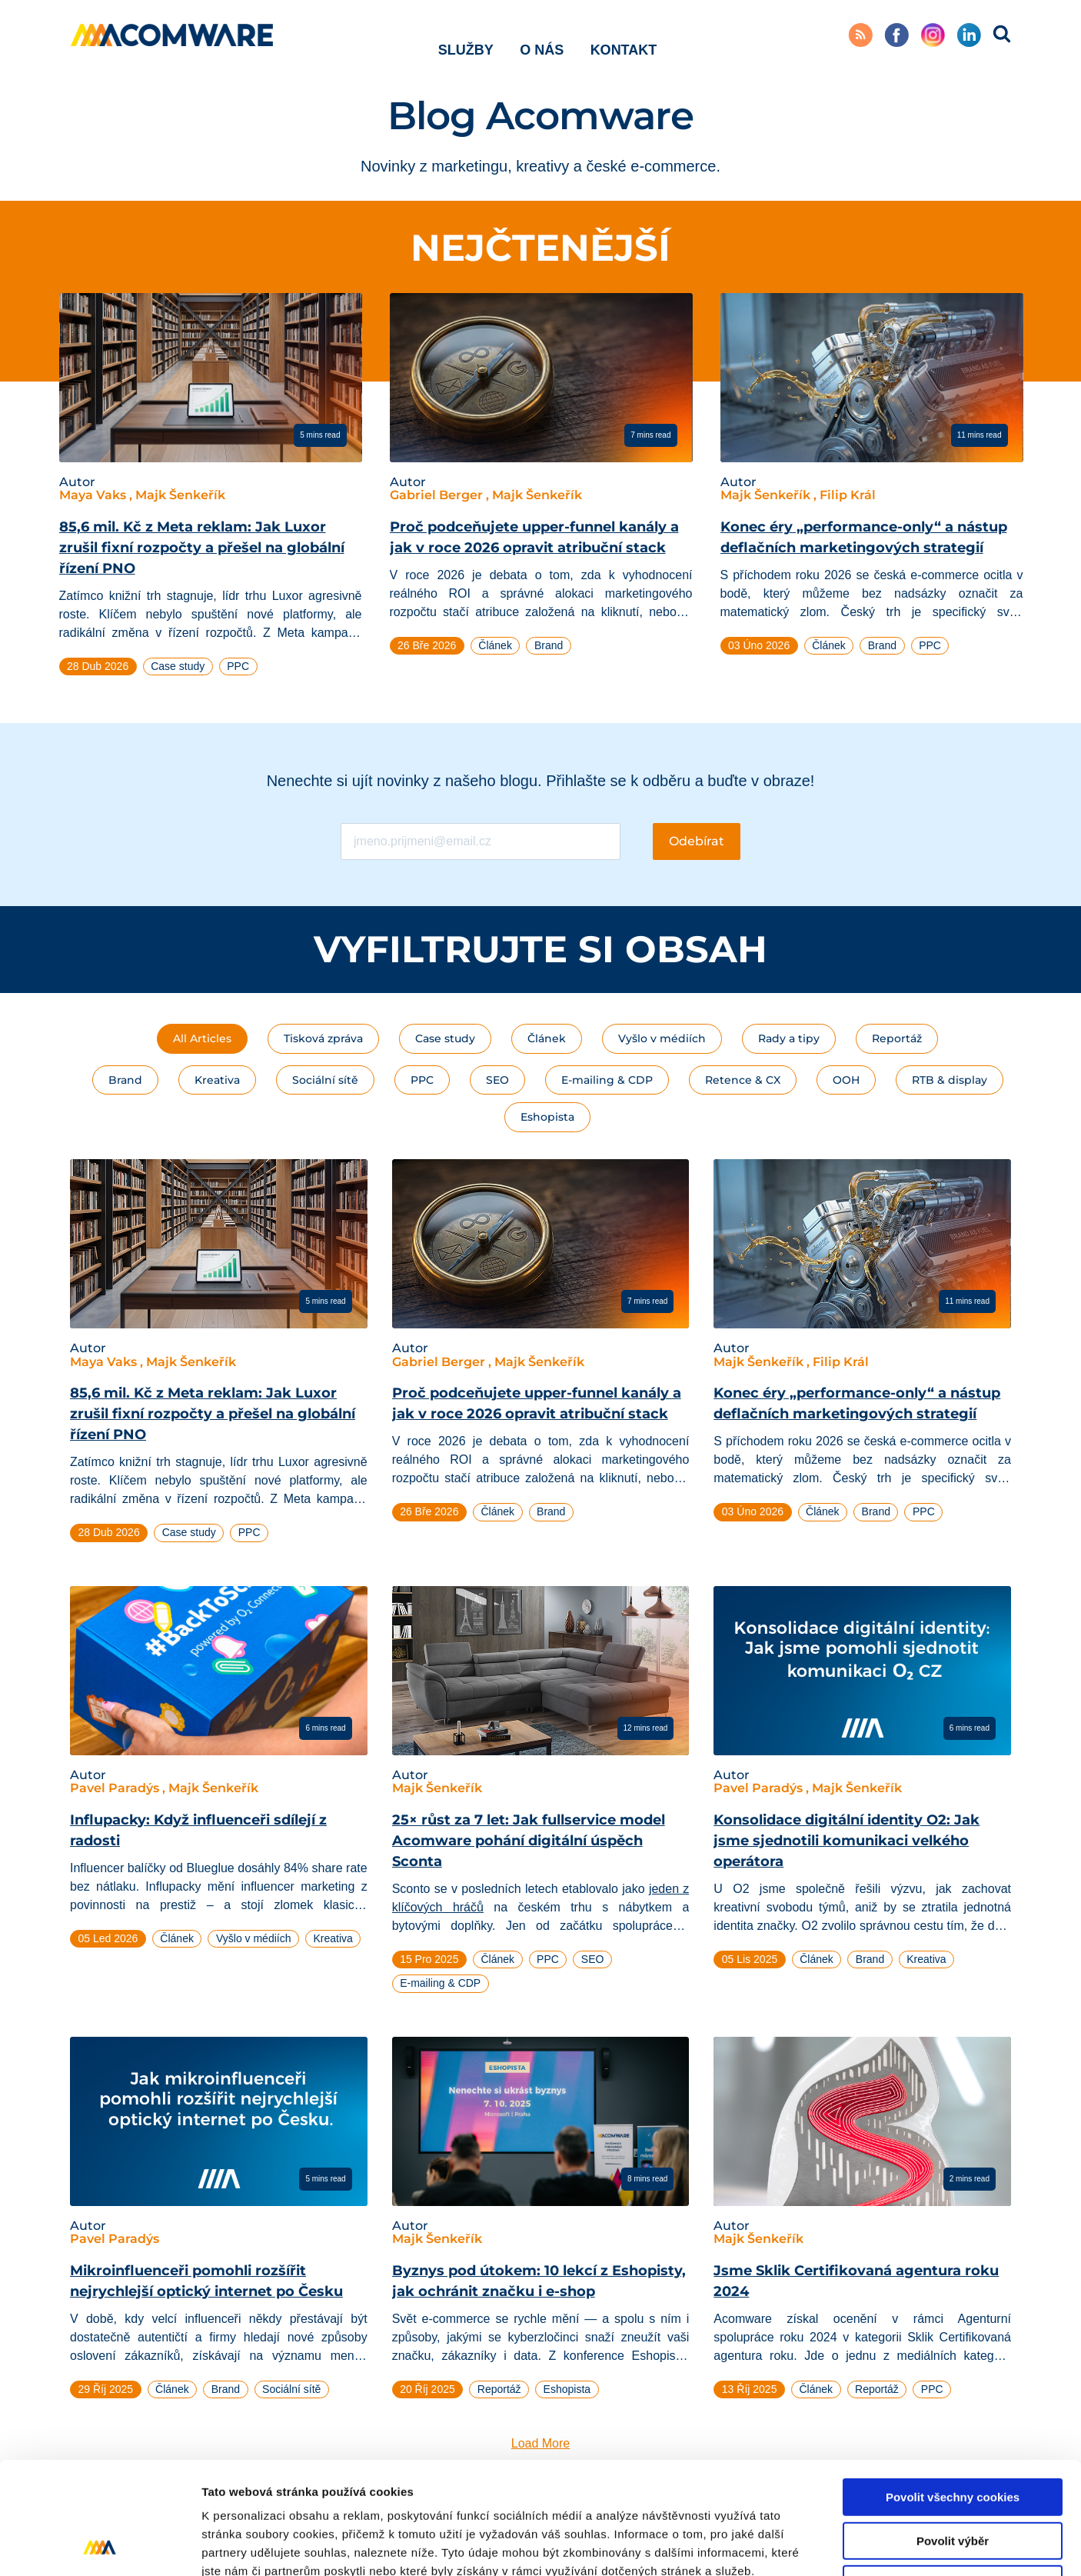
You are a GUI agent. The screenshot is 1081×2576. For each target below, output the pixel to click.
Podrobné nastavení (825, 2545)
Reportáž (897, 1038)
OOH (846, 1080)
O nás (542, 37)
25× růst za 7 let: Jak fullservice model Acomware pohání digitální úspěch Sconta (528, 1840)
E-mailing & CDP (607, 1080)
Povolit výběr (952, 2435)
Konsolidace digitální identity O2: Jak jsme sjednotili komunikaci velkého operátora (846, 1840)
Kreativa (217, 1080)
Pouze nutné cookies (952, 2478)
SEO (497, 1080)
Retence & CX (742, 1080)
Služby (466, 37)
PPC (422, 1080)
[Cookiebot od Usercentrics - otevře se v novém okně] (99, 2546)
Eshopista (547, 1117)
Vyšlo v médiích (662, 1038)
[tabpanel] (210, 491)
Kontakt (623, 37)
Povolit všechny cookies (952, 2391)
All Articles (202, 1038)
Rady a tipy (789, 1038)
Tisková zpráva (323, 1038)
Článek (546, 1038)
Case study (445, 1038)
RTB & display (949, 1080)
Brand (125, 1080)
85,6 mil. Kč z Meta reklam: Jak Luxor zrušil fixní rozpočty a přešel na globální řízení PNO (201, 547)
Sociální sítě (325, 1080)
